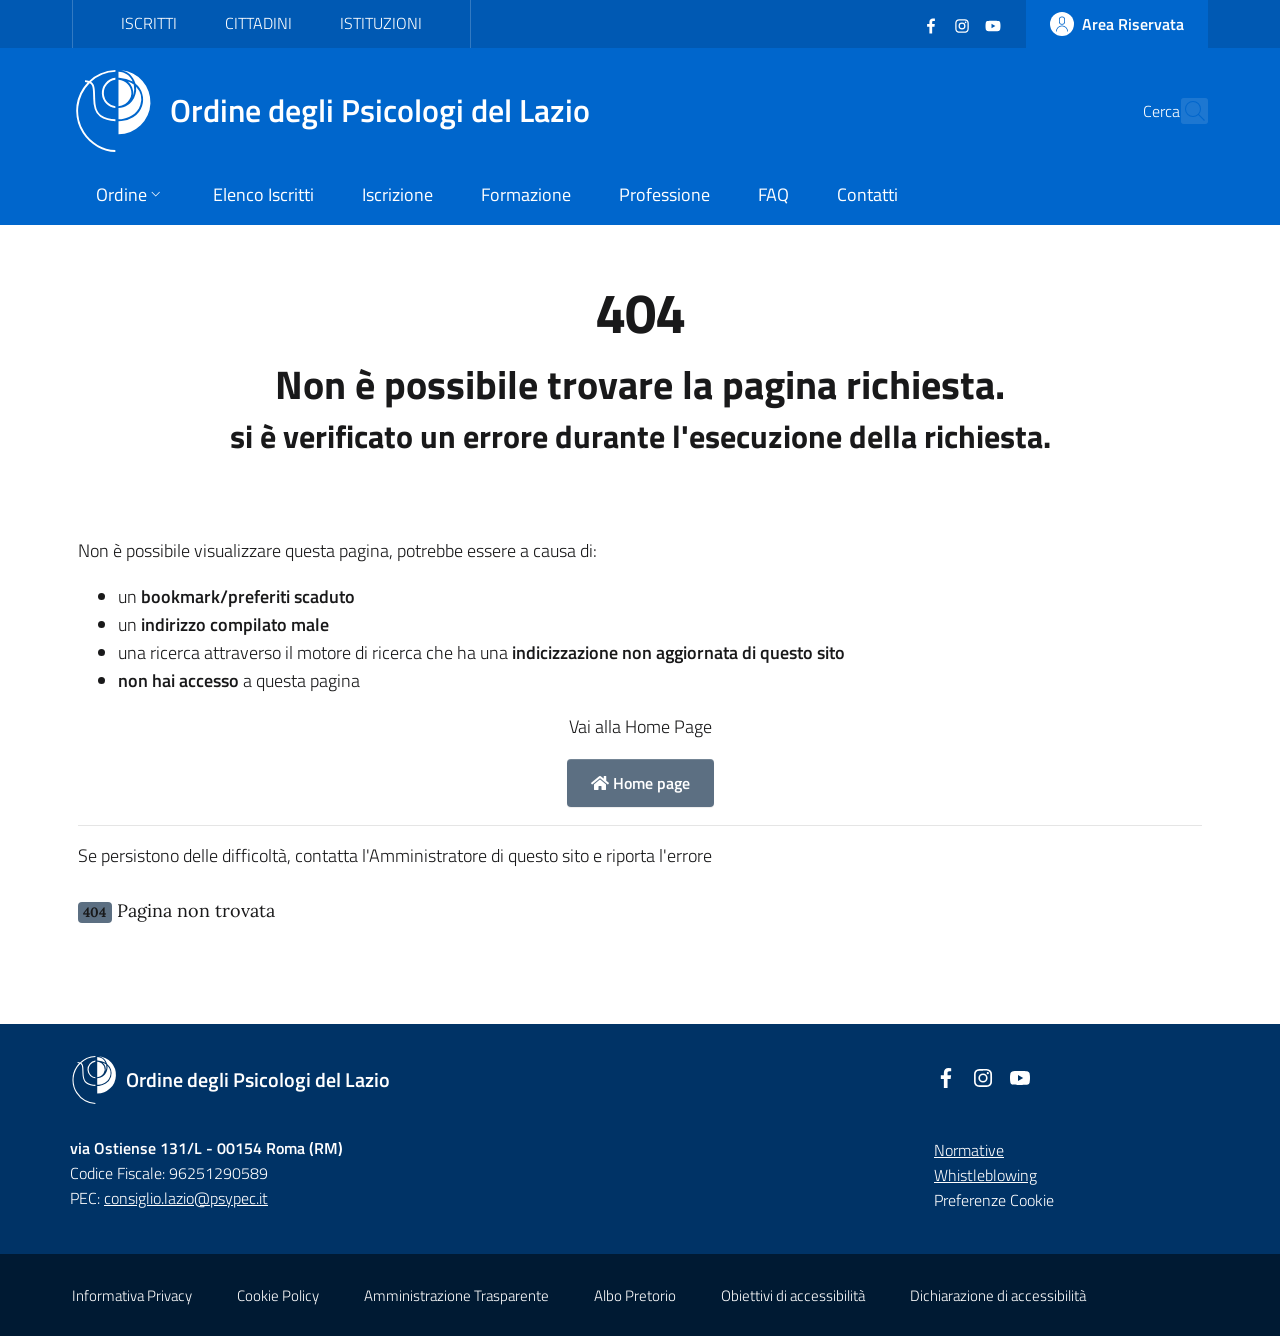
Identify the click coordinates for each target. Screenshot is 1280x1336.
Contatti (867, 194)
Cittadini (258, 23)
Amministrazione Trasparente (456, 1295)
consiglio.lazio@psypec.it (186, 1198)
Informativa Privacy (132, 1295)
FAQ (773, 194)
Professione (664, 194)
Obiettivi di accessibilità (793, 1295)
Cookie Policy (278, 1295)
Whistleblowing (985, 1175)
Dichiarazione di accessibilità (998, 1295)
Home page (640, 783)
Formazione (526, 194)
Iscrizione (397, 194)
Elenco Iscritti (263, 194)
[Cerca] (1184, 111)
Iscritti (149, 23)
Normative (969, 1150)
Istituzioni (381, 23)
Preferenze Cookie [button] (994, 1200)
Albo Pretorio (635, 1295)
